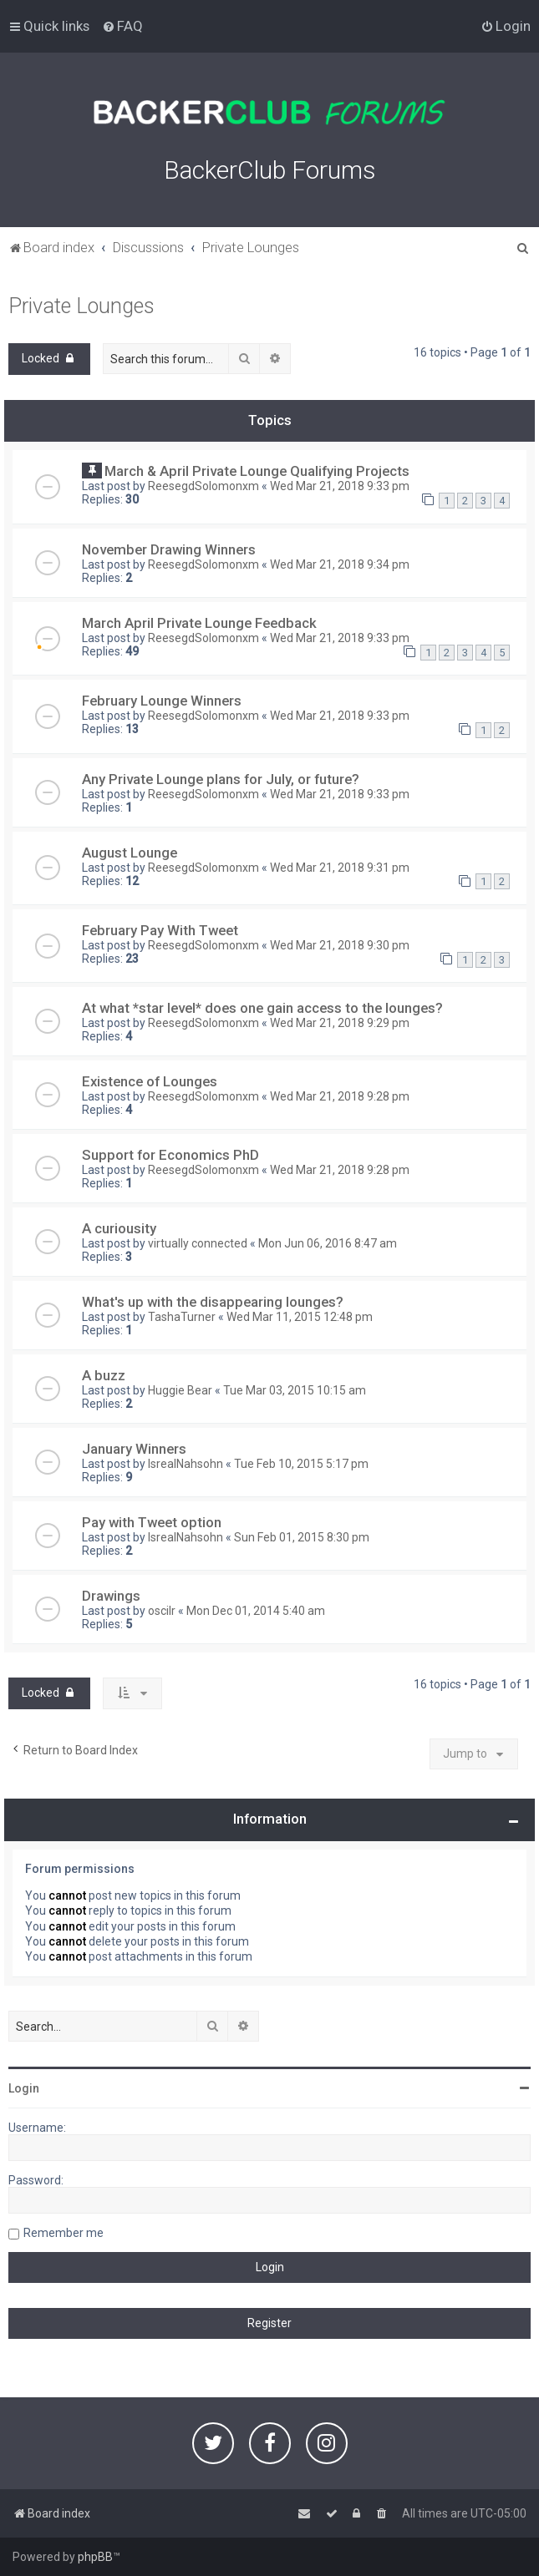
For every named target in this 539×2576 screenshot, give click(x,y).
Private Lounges (81, 306)
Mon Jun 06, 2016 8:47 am (327, 1243)
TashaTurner (182, 1316)
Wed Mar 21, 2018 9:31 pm (339, 867)
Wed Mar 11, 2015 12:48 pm (299, 1316)
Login (23, 2088)
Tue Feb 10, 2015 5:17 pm (301, 1463)
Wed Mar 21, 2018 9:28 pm (339, 1096)
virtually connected (197, 1243)
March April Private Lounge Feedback (199, 623)
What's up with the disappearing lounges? (212, 1301)
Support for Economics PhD (170, 1154)
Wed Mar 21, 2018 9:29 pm (339, 1023)
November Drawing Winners (169, 549)
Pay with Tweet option (151, 1522)
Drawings (111, 1595)
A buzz (103, 1375)
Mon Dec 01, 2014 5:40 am (255, 1610)
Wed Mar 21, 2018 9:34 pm (339, 564)
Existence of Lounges (149, 1081)
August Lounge (129, 852)
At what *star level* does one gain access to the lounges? (262, 1008)
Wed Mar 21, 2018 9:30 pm (339, 945)
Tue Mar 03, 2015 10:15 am (294, 1390)
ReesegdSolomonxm (203, 486)
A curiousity (119, 1228)
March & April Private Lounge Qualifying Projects (256, 471)
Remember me (63, 2232)
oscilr (161, 1610)
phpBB (95, 2556)
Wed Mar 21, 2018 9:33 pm (339, 486)
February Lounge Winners (162, 700)
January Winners (134, 1448)
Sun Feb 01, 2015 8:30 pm (301, 1537)
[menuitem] (122, 26)
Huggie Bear (180, 1390)
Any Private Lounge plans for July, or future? (220, 779)
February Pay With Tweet (160, 930)
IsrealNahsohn (185, 1463)
